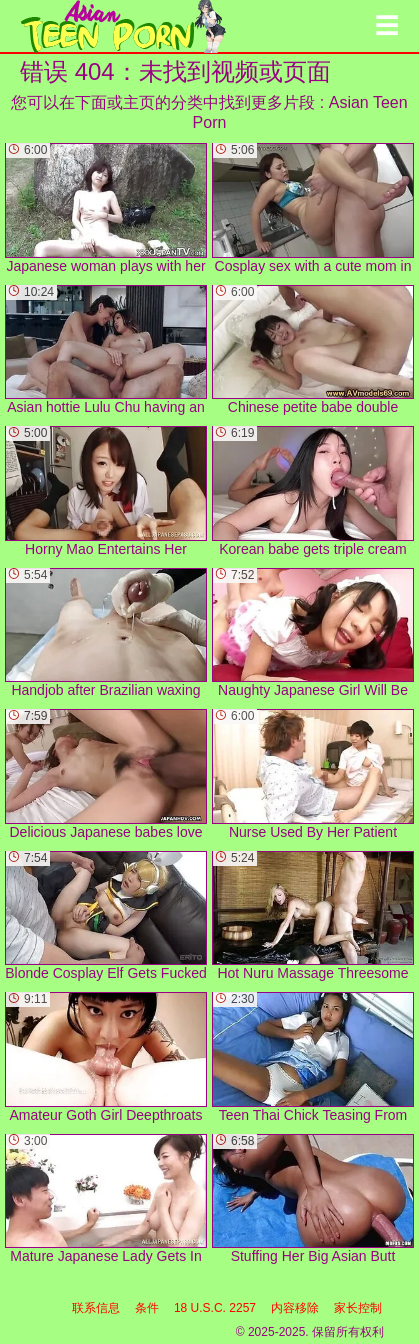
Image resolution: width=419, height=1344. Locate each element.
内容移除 (295, 1308)
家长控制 (358, 1308)
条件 (147, 1308)
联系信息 (96, 1308)
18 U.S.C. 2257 (215, 1308)
